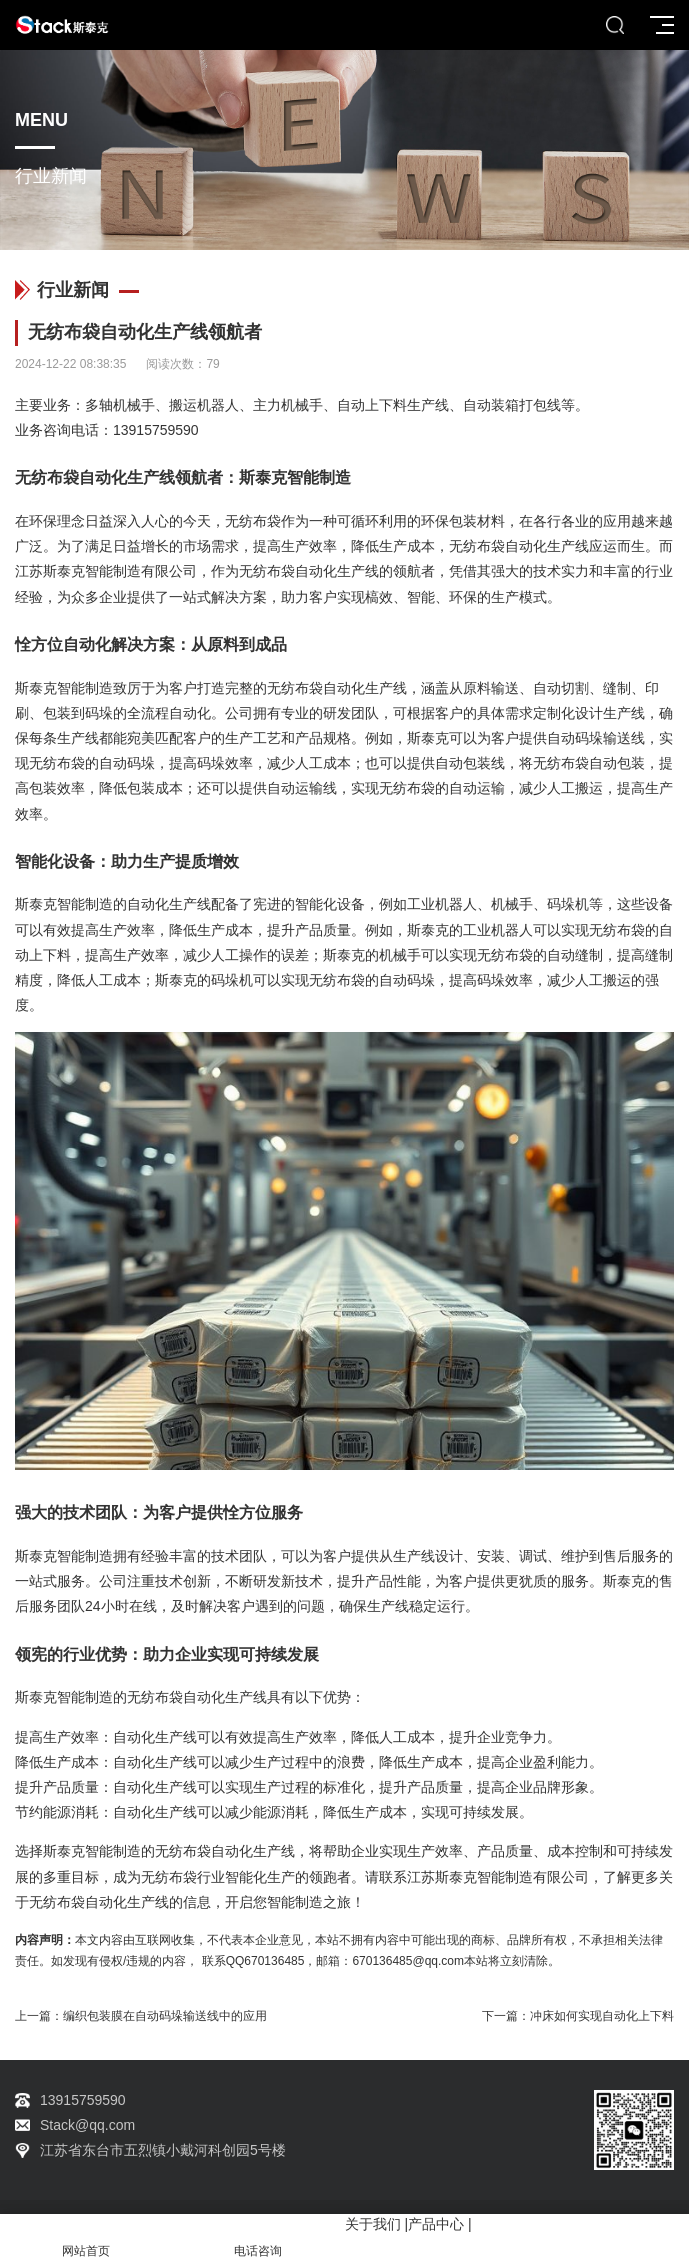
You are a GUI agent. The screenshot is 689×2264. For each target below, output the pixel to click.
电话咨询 (258, 2239)
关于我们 (373, 2224)
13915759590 (156, 430)
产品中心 (436, 2224)
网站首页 (86, 2239)
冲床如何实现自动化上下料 (602, 2016)
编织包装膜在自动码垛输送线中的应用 (165, 2016)
